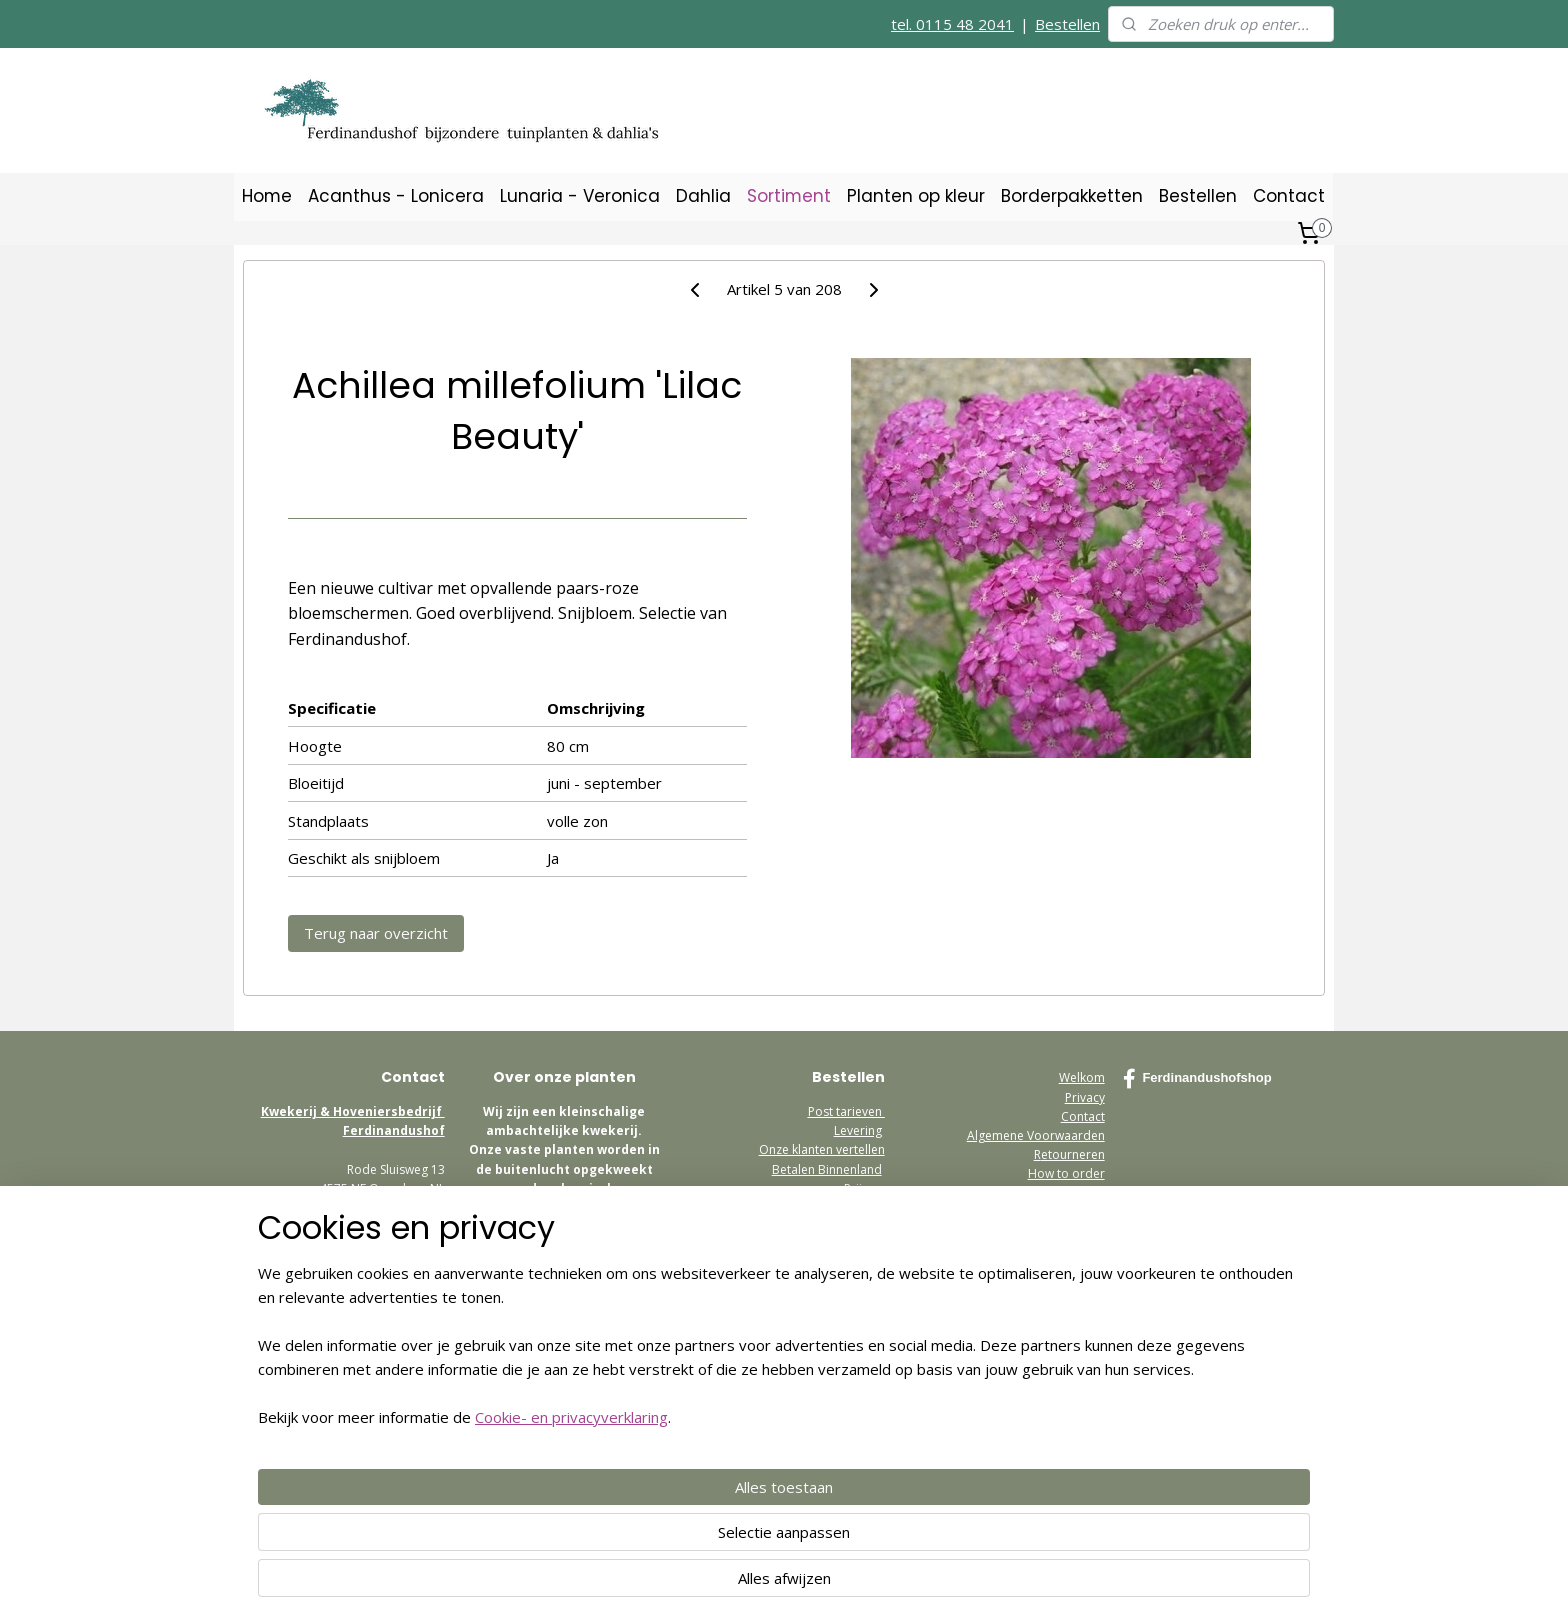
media (1087, 1212)
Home (267, 196)
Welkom (1082, 1077)
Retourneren (846, 1226)
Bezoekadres (847, 1245)
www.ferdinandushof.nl (1039, 1231)
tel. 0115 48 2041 (952, 24)
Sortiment (789, 196)
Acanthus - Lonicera (396, 196)
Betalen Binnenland (827, 1169)
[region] (652, 1513)
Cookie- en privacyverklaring (547, 1585)
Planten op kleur (916, 196)
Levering (858, 1130)
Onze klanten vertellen (822, 1149)
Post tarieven (846, 1111)
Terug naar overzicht (376, 933)
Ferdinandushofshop (1197, 1079)
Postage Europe (1060, 1193)
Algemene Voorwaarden (1036, 1135)
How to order (1066, 1173)
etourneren (1073, 1154)
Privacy (1085, 1097)
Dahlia (703, 196)
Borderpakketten (1072, 196)
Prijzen (863, 1188)
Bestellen (1067, 24)
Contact (1289, 196)
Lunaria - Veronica (580, 196)
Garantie (857, 1207)
